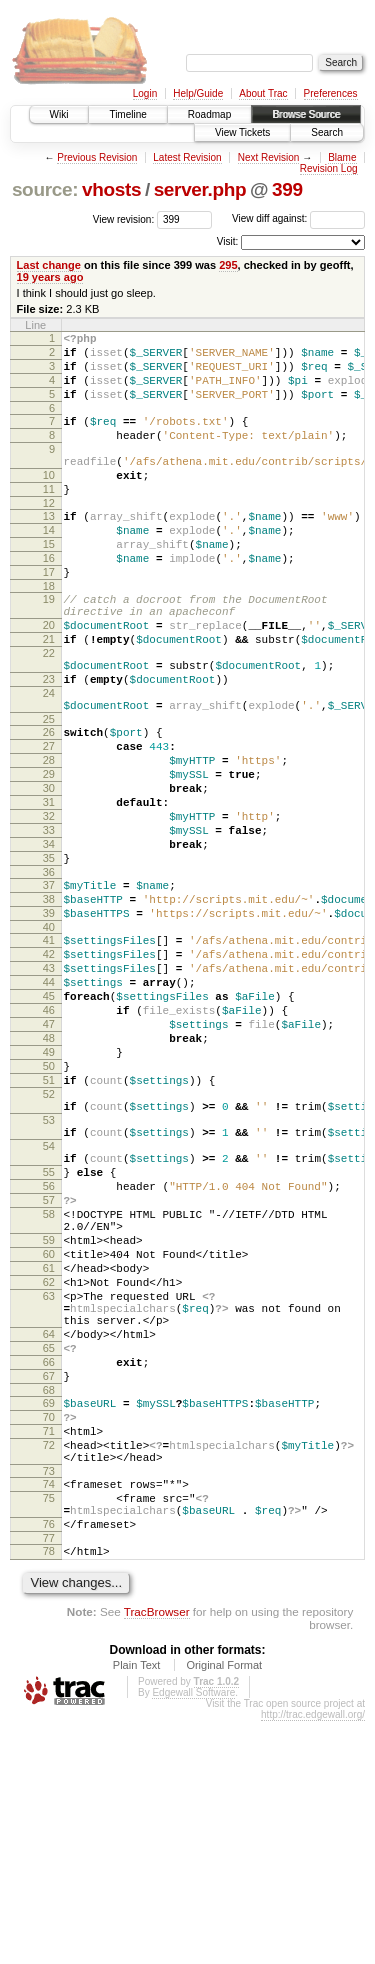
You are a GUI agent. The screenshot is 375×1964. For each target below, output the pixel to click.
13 (49, 549)
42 (49, 1071)
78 (49, 1791)
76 (49, 1761)
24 (49, 762)
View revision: (124, 218)
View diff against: (298, 218)
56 (49, 1354)
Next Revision (269, 157)
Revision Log (329, 168)
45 (49, 1122)
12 (49, 536)
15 (49, 583)
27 (49, 824)
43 (49, 1088)
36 (49, 977)
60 (49, 1437)
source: (45, 189)
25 (49, 794)
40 (49, 1041)
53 (49, 1273)
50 (49, 1207)
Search (327, 132)
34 (49, 943)
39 (49, 1024)
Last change (49, 265)
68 (49, 1603)
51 (49, 1224)
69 (49, 1616)
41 (49, 1054)
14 (49, 566)
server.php (200, 189)
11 (49, 519)
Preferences (331, 93)
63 (49, 1488)
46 (49, 1139)
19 (49, 647)
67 (49, 1586)
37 (49, 990)
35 (49, 960)
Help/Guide (198, 93)
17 (49, 617)
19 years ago (50, 277)
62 (49, 1471)
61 (49, 1454)
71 (49, 1650)
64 (49, 1535)
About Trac (263, 93)
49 (49, 1190)
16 (49, 600)
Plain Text (137, 1908)
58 (49, 1388)
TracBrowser (157, 1854)
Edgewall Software (193, 1935)
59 (49, 1420)
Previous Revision (97, 157)
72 (49, 1667)
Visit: (228, 241)
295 (228, 265)
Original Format (224, 1908)
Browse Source (306, 114)
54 (49, 1305)
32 (49, 909)
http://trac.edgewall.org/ (313, 1957)
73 (49, 1699)
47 (49, 1156)
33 (49, 926)
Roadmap (209, 114)
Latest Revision (187, 157)
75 (49, 1729)
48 (49, 1173)
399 (287, 189)
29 (49, 858)
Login (145, 93)
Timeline (127, 114)
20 (49, 679)
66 (49, 1569)
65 (49, 1552)
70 (49, 1633)
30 (49, 875)
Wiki (59, 114)
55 (49, 1337)
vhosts (111, 189)
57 (49, 1371)
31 (49, 892)
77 (49, 1778)
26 (49, 807)
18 (49, 634)
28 (49, 841)
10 (49, 502)
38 (49, 1007)
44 (49, 1105)
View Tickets (242, 132)
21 (49, 696)
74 (49, 1712)
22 (49, 713)
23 (49, 745)
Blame (342, 157)
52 (49, 1241)
